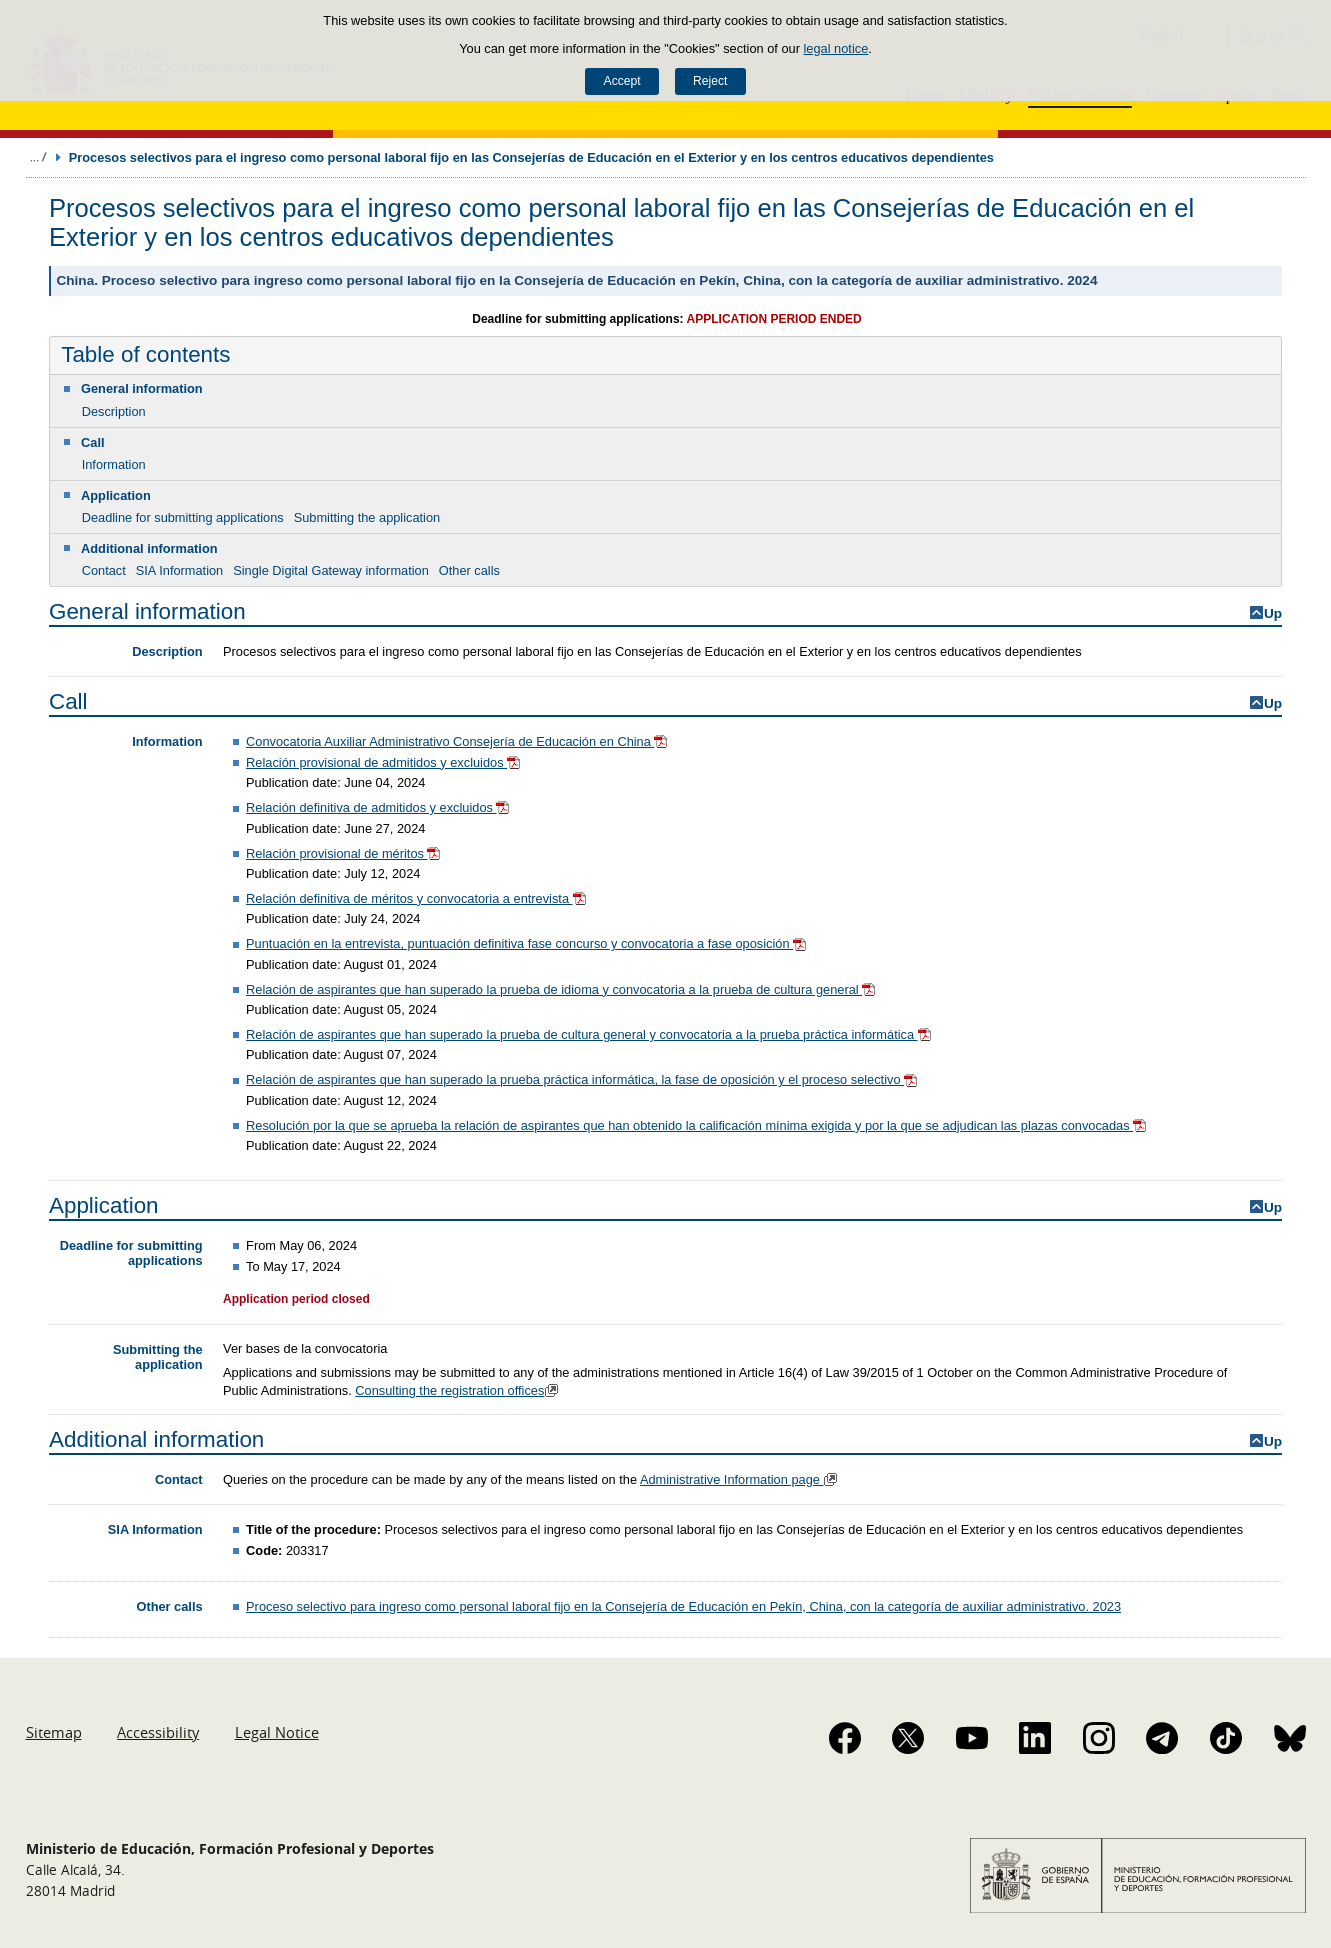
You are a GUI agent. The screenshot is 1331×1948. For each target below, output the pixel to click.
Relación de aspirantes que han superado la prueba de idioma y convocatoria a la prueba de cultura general (562, 989)
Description (114, 411)
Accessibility (158, 1732)
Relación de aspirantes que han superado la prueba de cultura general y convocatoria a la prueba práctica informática (590, 1034)
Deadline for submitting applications (183, 517)
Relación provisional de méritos (345, 853)
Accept (622, 81)
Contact (104, 570)
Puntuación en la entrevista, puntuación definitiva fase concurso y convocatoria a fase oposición (527, 943)
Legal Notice (277, 1732)
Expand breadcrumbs (38, 157)
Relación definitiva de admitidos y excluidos (379, 807)
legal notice (836, 48)
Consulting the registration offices (459, 1390)
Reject (710, 81)
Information (114, 464)
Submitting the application (367, 517)
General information (142, 388)
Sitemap (54, 1732)
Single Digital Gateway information (331, 570)
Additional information (149, 548)
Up (1273, 613)
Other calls (469, 570)
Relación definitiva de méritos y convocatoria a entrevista (417, 898)
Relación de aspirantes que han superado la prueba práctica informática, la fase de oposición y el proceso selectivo (583, 1079)
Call (92, 442)
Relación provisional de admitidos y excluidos (384, 762)
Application (116, 495)
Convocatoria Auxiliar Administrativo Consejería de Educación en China (458, 741)
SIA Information (180, 570)
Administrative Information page (741, 1479)
